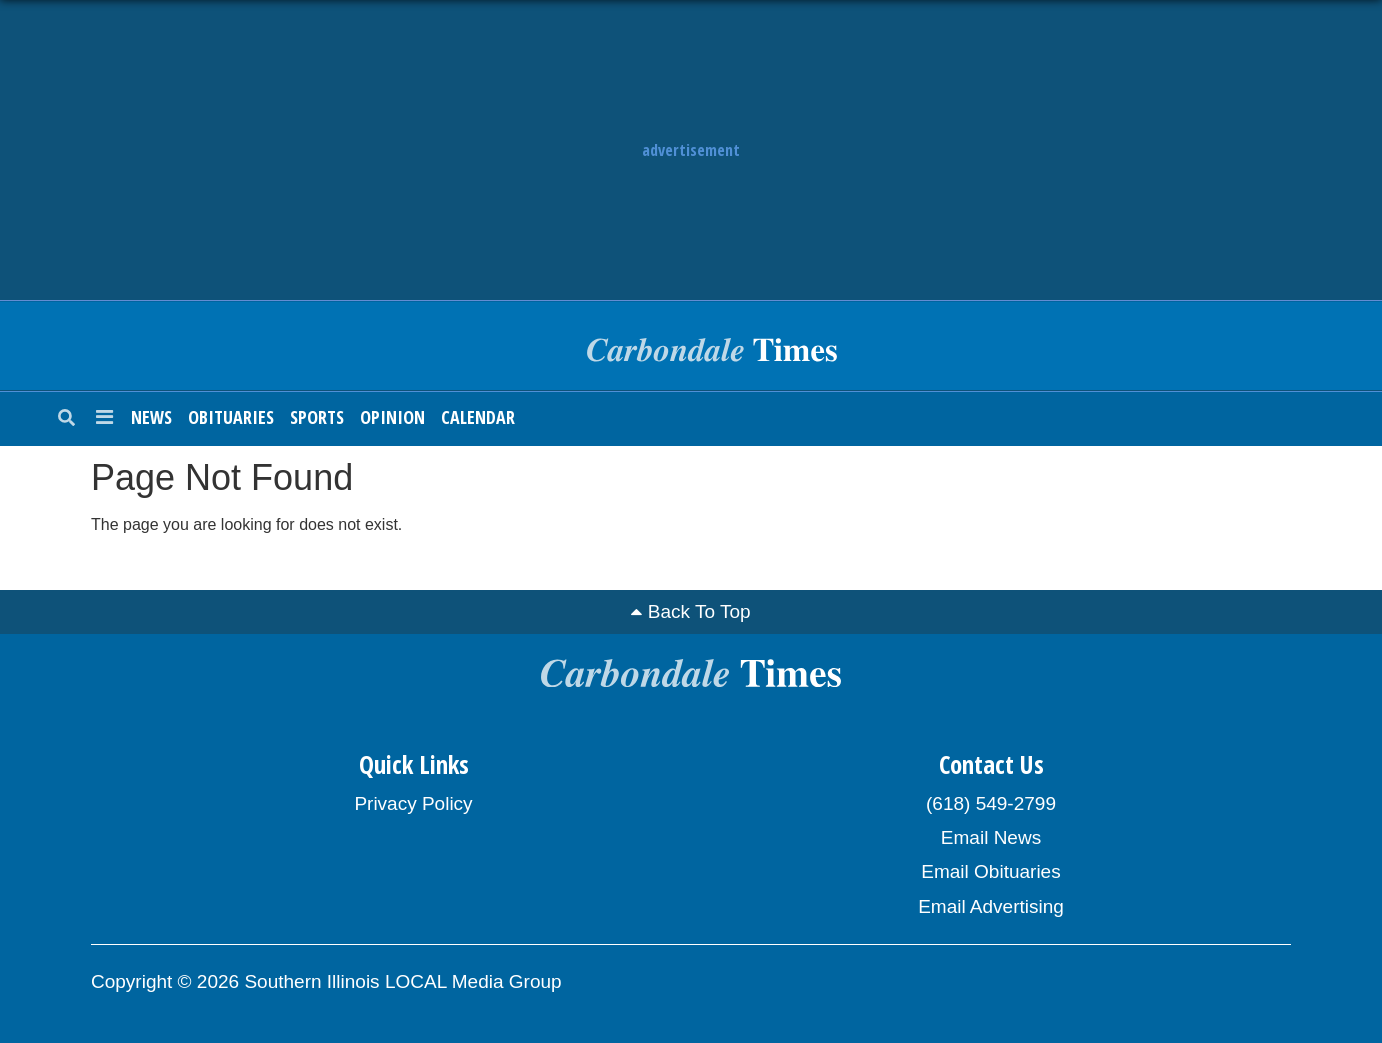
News (151, 417)
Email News (991, 837)
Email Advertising (991, 906)
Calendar (478, 417)
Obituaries (231, 417)
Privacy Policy (413, 803)
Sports (317, 417)
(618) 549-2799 (991, 803)
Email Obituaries (990, 871)
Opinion (392, 417)
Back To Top (699, 611)
